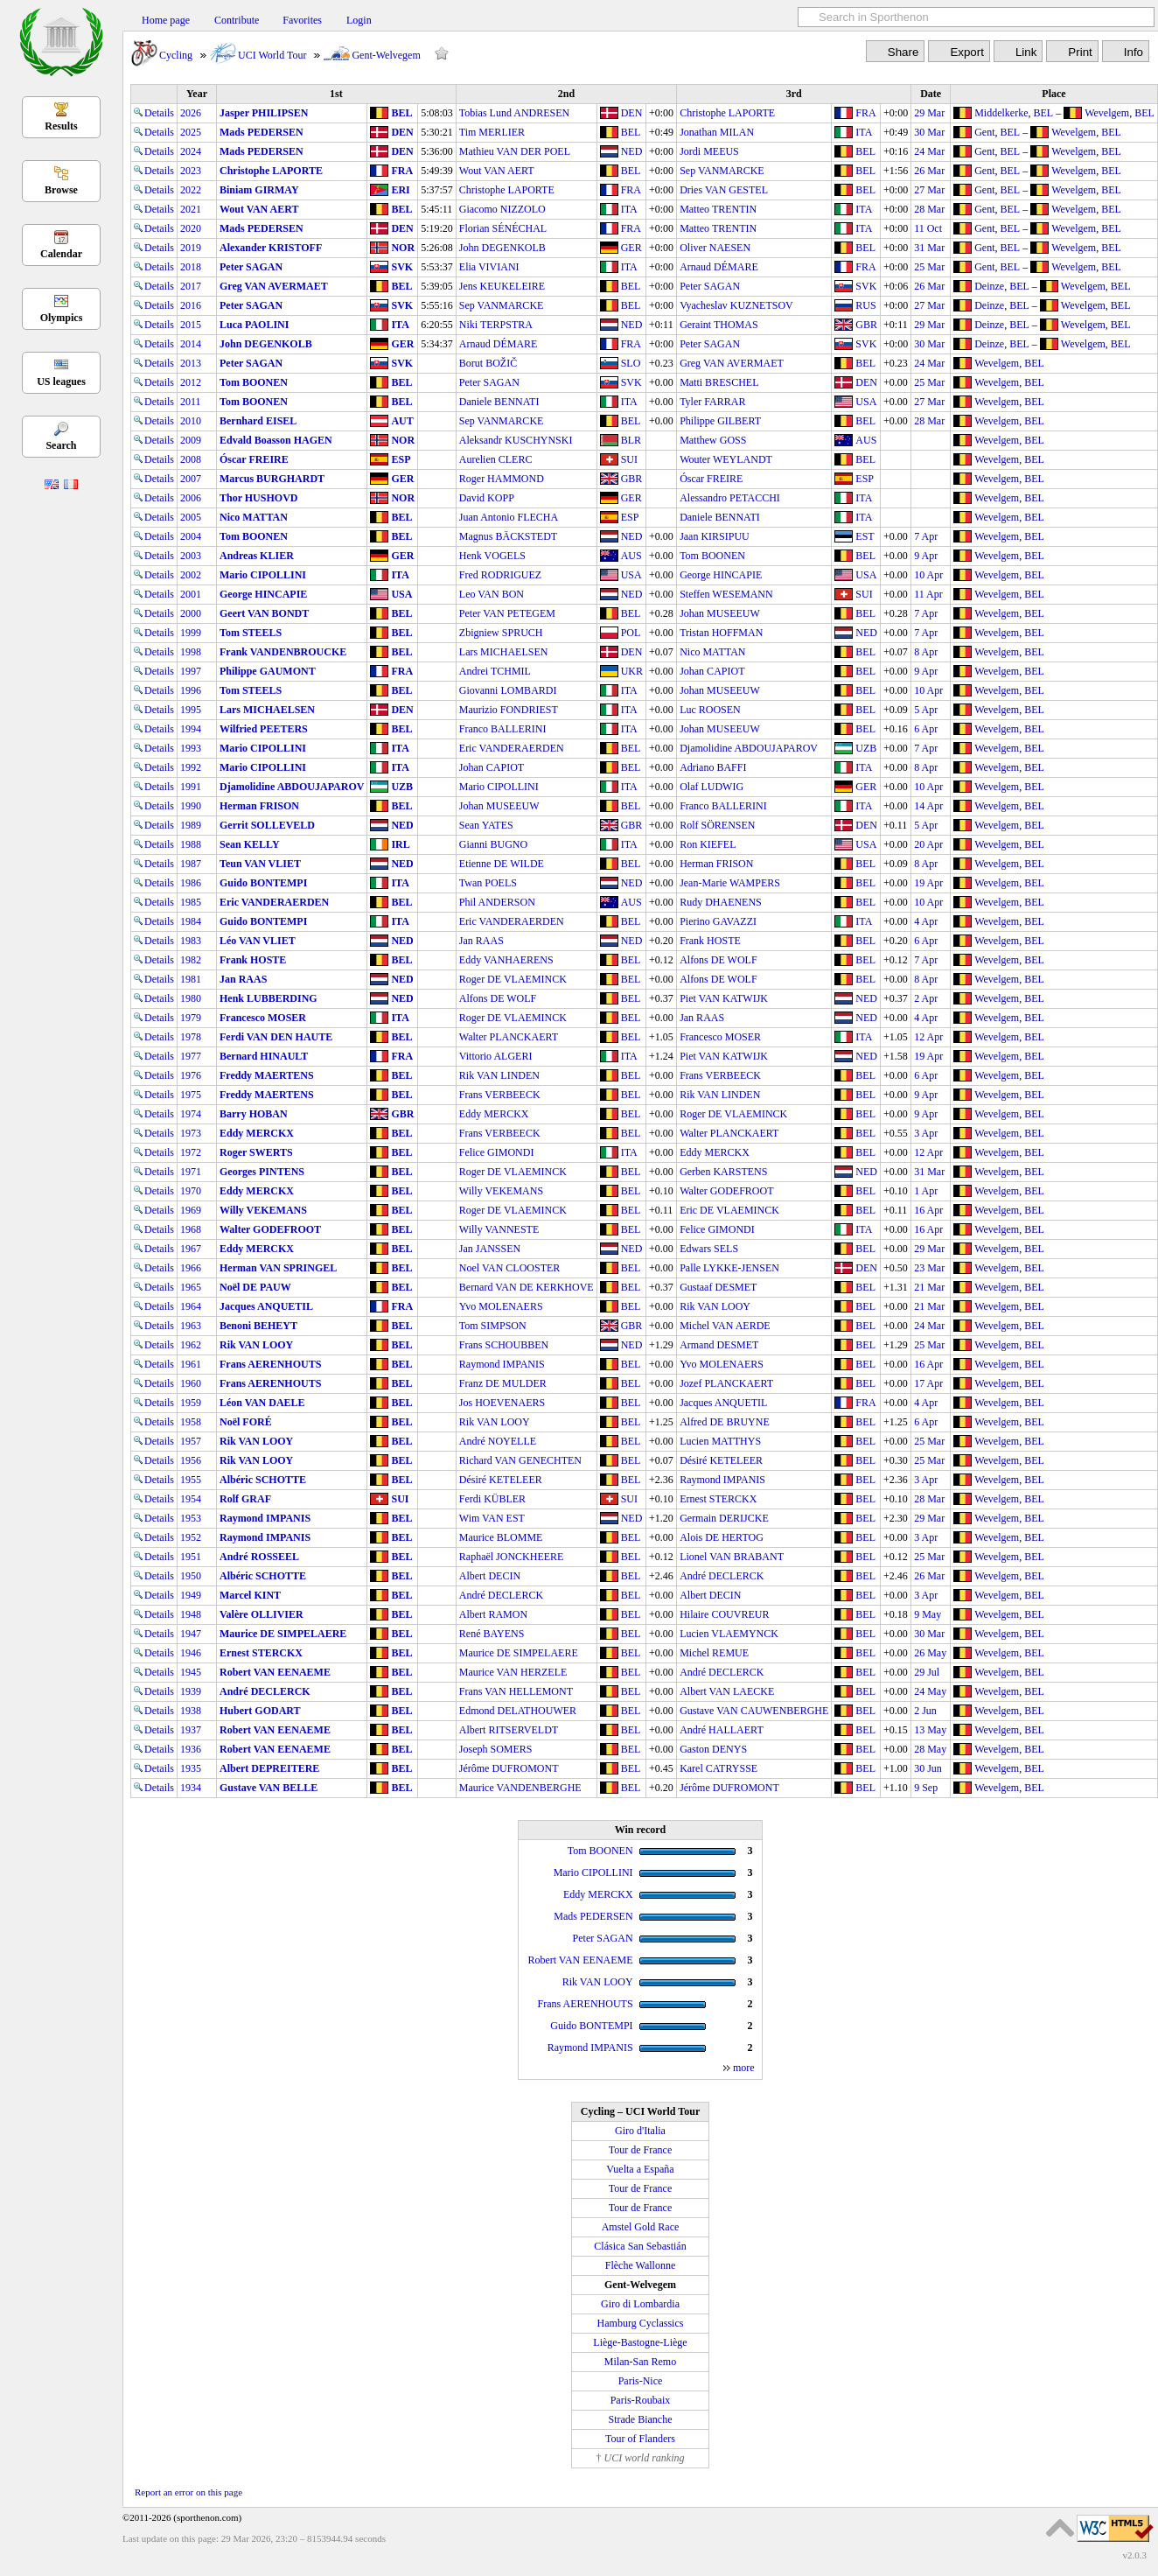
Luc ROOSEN (710, 710)
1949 (190, 1595)
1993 (190, 748)
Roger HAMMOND (501, 478)
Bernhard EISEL (258, 421)
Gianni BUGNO (493, 844)
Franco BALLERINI (503, 729)
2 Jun (925, 1710)
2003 (190, 556)
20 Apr (928, 844)
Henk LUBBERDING (268, 998)
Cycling (175, 55)
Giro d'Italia (640, 2130)
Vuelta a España (639, 2169)
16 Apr (928, 1210)
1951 (190, 1556)
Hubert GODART (260, 1710)
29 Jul (926, 1672)
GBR (866, 324)
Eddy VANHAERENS (506, 960)
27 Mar (929, 190)
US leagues (61, 381)
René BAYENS (492, 1634)
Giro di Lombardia (640, 2304)
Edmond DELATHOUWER (517, 1710)
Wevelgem (1107, 113)
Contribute (236, 20)
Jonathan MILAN (717, 132)
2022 (190, 190)
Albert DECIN (489, 1576)
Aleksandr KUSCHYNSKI (516, 440)
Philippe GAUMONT (268, 671)
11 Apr (928, 594)
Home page (166, 20)
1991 (190, 786)
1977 (190, 1056)
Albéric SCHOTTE (263, 1480)
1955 (190, 1480)
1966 (190, 1268)
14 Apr (928, 806)
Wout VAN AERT (496, 170)
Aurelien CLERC (496, 459)
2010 (190, 421)
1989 (190, 825)
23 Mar (929, 1268)
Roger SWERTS (256, 1152)
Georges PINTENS (262, 1172)
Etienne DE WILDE (501, 864)
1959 (190, 1402)
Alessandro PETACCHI (730, 498)
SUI (629, 459)
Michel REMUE (714, 1653)
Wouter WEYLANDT (726, 459)
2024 (190, 151)
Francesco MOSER (263, 1018)
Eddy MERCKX (494, 1114)
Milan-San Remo (640, 2362)
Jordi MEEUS (709, 151)
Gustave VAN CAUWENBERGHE (754, 1710)
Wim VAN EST (492, 1518)
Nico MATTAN (254, 517)
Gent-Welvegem (386, 55)
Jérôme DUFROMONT (509, 1768)
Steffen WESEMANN (726, 594)
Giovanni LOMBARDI (508, 690)
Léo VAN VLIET (258, 940)
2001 (190, 594)
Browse (61, 190)
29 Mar (929, 113)
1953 (190, 1518)
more (744, 2068)
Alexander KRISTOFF (271, 248)
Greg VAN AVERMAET (274, 286)
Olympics (61, 318)
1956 (190, 1460)
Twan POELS (488, 883)
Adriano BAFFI (713, 767)
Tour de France (640, 2150)
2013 (190, 363)
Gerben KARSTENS (723, 1172)
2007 (190, 478)
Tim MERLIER (492, 132)
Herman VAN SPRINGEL (278, 1268)
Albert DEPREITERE (269, 1768)
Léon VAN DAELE (262, 1402)
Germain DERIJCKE (724, 1518)
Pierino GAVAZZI (718, 921)
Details (154, 113)
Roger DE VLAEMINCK (513, 979)
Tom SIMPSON (493, 1326)
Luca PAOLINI (254, 324)
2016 (190, 305)
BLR (631, 440)
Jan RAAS (481, 940)
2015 (190, 324)
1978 (190, 1037)
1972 (190, 1152)
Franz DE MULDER (503, 1383)
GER (631, 248)
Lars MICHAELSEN (503, 652)
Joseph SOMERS (496, 1749)
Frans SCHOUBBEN (503, 1345)
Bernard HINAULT (264, 1056)
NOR (403, 248)
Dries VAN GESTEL (724, 190)
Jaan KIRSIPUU (715, 536)
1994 (190, 729)
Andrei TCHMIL (495, 671)
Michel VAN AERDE (725, 1326)
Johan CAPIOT (712, 671)
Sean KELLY (250, 844)
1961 (190, 1364)
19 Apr (928, 883)
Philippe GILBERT (720, 421)
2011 (190, 402)
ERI (400, 190)
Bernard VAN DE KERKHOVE (526, 1287)
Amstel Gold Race (641, 2227)
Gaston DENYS (713, 1749)
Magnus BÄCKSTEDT (508, 536)
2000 (190, 613)
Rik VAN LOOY (715, 1306)
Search (60, 445)
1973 (190, 1133)
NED (632, 151)
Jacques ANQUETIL (266, 1306)
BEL (401, 113)
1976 (190, 1075)
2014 (190, 344)
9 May (927, 1614)
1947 (190, 1634)
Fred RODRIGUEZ (500, 575)
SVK (402, 267)
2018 (190, 267)
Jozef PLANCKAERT (726, 1383)
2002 (190, 575)
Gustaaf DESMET (718, 1287)
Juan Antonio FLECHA (508, 517)
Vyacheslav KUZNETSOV (736, 305)
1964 (190, 1306)
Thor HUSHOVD (258, 498)
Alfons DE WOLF (718, 960)
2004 (190, 536)
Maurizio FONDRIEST (508, 710)
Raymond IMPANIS (502, 1364)
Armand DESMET (719, 1345)
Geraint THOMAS (718, 324)
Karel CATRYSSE (718, 1768)
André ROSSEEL (259, 1556)
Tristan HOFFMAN (721, 632)
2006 (190, 498)
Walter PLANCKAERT (508, 1037)
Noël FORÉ (246, 1422)
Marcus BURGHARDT (272, 478)
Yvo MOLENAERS (501, 1306)
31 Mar (929, 248)
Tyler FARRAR (712, 402)
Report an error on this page (188, 2492)
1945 (190, 1672)
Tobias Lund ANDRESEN (514, 113)
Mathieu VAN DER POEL (514, 151)
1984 (190, 921)
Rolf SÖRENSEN (717, 825)
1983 (190, 940)
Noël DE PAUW (255, 1287)
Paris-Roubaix (640, 2400)
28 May (930, 1749)
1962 (190, 1345)
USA (865, 402)
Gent (984, 132)
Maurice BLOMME (501, 1537)
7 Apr (926, 536)
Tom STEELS (251, 632)
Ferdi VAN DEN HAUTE (276, 1037)
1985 (190, 902)
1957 (190, 1441)
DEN (632, 113)
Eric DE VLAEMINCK (729, 1210)
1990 (190, 806)
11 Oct (928, 228)
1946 (190, 1653)
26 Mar (929, 170)
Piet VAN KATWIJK (724, 998)
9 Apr (926, 556)
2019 (190, 248)
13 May (930, 1730)
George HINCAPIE (721, 575)
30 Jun (928, 1768)
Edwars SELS (709, 1248)
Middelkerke (1001, 113)
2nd (566, 94)
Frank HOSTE (710, 940)
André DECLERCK (722, 1576)
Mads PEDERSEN (261, 132)
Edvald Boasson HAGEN (276, 440)
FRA (865, 113)
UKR (632, 671)
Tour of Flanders (640, 2438)
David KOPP (486, 498)
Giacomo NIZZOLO (502, 209)
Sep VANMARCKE (722, 170)
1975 (190, 1094)
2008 (190, 459)
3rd (794, 94)
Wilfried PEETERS (264, 729)
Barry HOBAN (254, 1114)
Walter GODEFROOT (726, 1191)
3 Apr (926, 1133)
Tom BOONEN (254, 382)
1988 (190, 844)
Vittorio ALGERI (496, 1056)
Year (196, 94)
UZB (865, 748)
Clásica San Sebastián (640, 2246)
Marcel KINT (250, 1595)
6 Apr (926, 729)
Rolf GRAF (245, 1499)
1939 (190, 1691)
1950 (190, 1576)
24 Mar (929, 151)
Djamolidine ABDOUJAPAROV (749, 748)
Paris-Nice (640, 2381)
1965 (190, 1287)
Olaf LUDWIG (711, 786)
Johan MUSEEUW (720, 613)
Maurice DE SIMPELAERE (283, 1634)
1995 (190, 710)
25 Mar (929, 267)
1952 (190, 1537)
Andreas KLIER (257, 556)
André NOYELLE (497, 1441)
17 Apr (928, 1383)
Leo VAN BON (491, 594)
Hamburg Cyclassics (640, 2323)
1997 (190, 671)
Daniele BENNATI (499, 402)
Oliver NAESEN (715, 248)
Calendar (61, 254)
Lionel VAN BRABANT (732, 1556)
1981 (190, 979)
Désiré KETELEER (721, 1460)
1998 (190, 652)
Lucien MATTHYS (720, 1441)
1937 (190, 1730)
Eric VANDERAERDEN (511, 748)
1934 (190, 1788)
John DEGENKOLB (502, 248)
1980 (190, 998)
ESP (400, 459)
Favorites (302, 20)
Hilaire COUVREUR (724, 1614)
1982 (190, 960)
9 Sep (926, 1788)
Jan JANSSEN (489, 1248)
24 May (930, 1691)
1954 (190, 1499)
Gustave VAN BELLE (268, 1788)
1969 (190, 1210)
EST (864, 536)
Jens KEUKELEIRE (502, 286)
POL (631, 632)
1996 (190, 690)
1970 (190, 1191)
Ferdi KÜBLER (492, 1499)
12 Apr (928, 1037)
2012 (190, 382)
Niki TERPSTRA (496, 324)
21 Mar (929, 1287)
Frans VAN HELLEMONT (516, 1691)
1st (336, 94)
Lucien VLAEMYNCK (729, 1634)
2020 (190, 228)
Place (1053, 94)
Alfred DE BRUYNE (725, 1422)
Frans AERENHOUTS (270, 1364)
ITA (863, 132)
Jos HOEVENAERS (502, 1402)
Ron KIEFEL (708, 844)
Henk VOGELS (492, 556)
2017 (190, 286)
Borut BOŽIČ (488, 363)
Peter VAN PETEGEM (507, 613)
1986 (190, 883)
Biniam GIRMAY (259, 190)
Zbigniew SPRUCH (501, 632)
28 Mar (929, 209)
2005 (190, 517)
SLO (631, 363)
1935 (190, 1768)
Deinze (989, 286)
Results (61, 126)
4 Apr (926, 921)
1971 (190, 1172)
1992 (190, 767)
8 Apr (926, 652)
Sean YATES (486, 825)
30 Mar (929, 132)
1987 (190, 864)
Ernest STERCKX (718, 1499)
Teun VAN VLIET (260, 864)
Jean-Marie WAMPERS (730, 883)
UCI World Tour (272, 55)
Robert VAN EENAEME (275, 1672)
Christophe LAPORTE (727, 113)
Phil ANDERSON (497, 902)
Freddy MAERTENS (267, 1075)
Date (930, 94)
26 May (930, 1653)
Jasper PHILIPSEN (264, 113)
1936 (190, 1749)
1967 (190, 1248)
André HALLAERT (722, 1730)
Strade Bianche (641, 2419)
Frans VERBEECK (720, 1075)
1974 (190, 1114)
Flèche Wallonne (640, 2265)
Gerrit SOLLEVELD (267, 825)
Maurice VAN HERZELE (513, 1672)
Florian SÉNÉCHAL (503, 228)
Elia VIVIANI (489, 267)
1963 (190, 1326)
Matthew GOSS (713, 440)
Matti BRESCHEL (719, 382)
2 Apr (926, 998)
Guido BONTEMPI (263, 883)
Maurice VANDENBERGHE (520, 1788)
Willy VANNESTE (499, 1229)
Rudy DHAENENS (721, 902)
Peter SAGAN (251, 267)
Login (359, 20)
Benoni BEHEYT (258, 1326)
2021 (190, 209)
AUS (865, 440)
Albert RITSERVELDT (508, 1730)
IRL (400, 844)
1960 (190, 1383)
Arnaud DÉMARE (719, 267)
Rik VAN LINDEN (499, 1075)
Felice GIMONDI (496, 1152)
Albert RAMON (493, 1614)
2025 (190, 132)
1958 (190, 1422)
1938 (190, 1710)
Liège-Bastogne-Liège (640, 2342)
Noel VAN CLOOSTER (510, 1268)
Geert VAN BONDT (264, 613)
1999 (190, 632)
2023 (190, 170)
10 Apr (928, 575)
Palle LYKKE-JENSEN (729, 1268)
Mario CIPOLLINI (263, 575)
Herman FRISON (259, 806)
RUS (865, 305)
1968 (190, 1229)
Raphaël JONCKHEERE (511, 1556)
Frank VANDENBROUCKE (283, 652)
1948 (190, 1614)
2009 (190, 440)
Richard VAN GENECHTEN (520, 1460)
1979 (190, 1018)
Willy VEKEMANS (501, 1191)
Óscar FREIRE (254, 459)
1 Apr (926, 1191)
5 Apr (926, 710)
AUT (402, 421)
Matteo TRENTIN (718, 209)
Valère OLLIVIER (261, 1614)
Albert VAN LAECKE (727, 1691)
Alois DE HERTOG (722, 1537)
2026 (190, 113)
